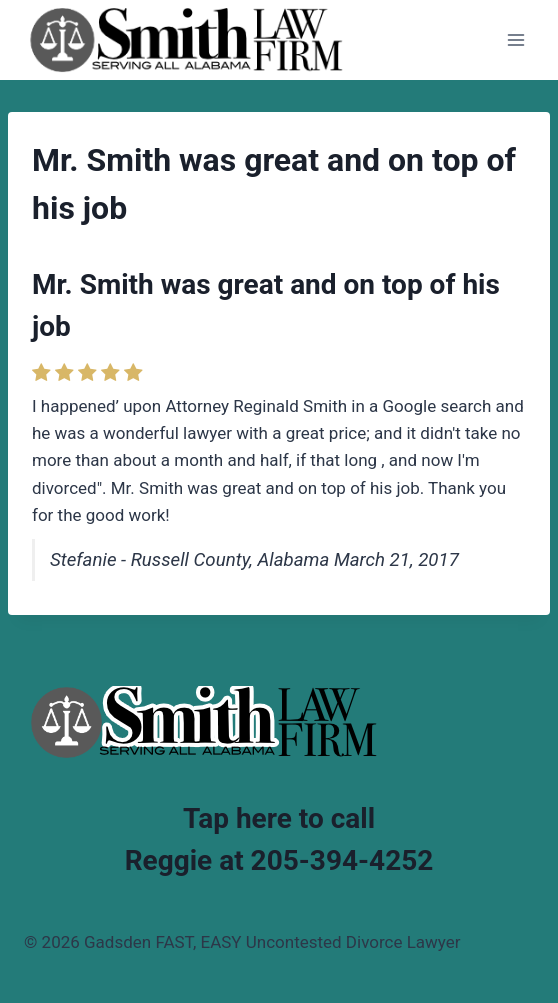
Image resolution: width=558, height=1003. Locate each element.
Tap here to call (279, 818)
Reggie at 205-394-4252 (279, 860)
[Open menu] (515, 39)
